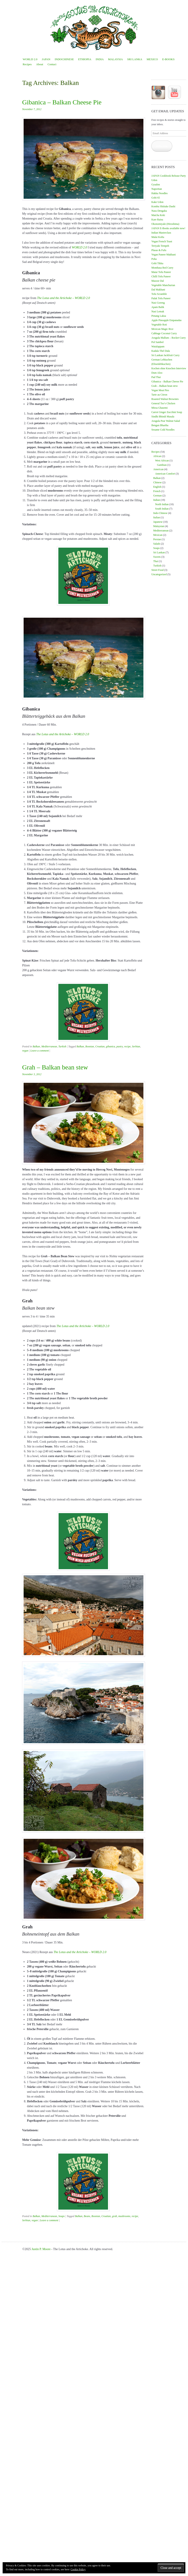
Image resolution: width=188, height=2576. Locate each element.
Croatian (100, 1046)
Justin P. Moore (40, 2249)
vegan (25, 1050)
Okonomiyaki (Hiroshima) (165, 223)
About (39, 64)
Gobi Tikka (157, 263)
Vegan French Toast (161, 241)
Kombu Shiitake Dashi (163, 206)
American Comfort (165, 473)
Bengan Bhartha (159, 425)
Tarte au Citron (159, 394)
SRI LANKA (134, 59)
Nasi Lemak (157, 311)
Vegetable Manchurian (163, 285)
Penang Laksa (158, 315)
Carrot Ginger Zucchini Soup (166, 412)
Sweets (157, 556)
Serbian (136, 1046)
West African (162, 460)
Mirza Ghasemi (159, 407)
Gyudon (155, 184)
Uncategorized (159, 574)
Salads (156, 543)
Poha (154, 258)
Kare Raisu (157, 219)
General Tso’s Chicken (163, 403)
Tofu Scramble (159, 293)
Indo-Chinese (160, 513)
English (157, 486)
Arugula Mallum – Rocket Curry (168, 337)
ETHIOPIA (84, 59)
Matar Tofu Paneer (161, 272)
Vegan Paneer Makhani (163, 254)
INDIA (100, 59)
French (156, 491)
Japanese (158, 521)
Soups (61, 2216)
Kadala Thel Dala (160, 350)
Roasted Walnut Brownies (165, 399)
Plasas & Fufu (158, 250)
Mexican (157, 534)
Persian (157, 539)
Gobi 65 (155, 197)
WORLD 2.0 (30, 59)
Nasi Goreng (158, 302)
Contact (51, 64)
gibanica (110, 1046)
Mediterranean (49, 1046)
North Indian (162, 504)
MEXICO (152, 59)
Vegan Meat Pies (160, 390)
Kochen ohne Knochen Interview (168, 368)
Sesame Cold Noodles (162, 429)
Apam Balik (157, 307)
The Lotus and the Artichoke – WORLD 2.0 (62, 734)
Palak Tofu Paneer (161, 298)
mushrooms (124, 2216)
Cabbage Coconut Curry (164, 333)
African (157, 456)
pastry (120, 1046)
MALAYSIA (115, 59)
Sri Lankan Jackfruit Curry (165, 355)
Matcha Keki (158, 215)
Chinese (157, 482)
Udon (154, 180)
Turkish (62, 1046)
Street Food (157, 569)
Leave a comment (39, 1050)
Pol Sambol (157, 342)
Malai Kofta (157, 237)
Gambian (162, 464)
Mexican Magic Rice (162, 329)
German (157, 495)
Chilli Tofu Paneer (161, 276)
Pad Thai (156, 377)
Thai (155, 561)
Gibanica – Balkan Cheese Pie (61, 102)
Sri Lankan (159, 552)
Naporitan (156, 188)
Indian (156, 499)
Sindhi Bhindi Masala (162, 416)
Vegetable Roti (159, 324)
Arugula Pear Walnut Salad (165, 420)
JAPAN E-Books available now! (168, 228)
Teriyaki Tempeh (160, 245)
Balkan (36, 1046)
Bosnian (89, 1046)
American (158, 469)
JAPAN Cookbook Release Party (168, 175)
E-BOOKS (168, 59)
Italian (156, 517)
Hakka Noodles (159, 193)
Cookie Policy (78, 2569)
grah (114, 2216)
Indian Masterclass (161, 232)
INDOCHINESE (64, 59)
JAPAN (46, 59)
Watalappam (157, 346)
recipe (127, 1046)
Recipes (27, 64)
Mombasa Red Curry (162, 267)
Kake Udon (157, 202)
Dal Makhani (158, 289)
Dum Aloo (156, 372)
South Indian (162, 508)
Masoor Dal (157, 280)
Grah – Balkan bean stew (55, 1067)
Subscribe (161, 146)
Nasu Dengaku (159, 210)
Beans (87, 2216)
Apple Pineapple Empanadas (166, 320)
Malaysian (158, 526)
